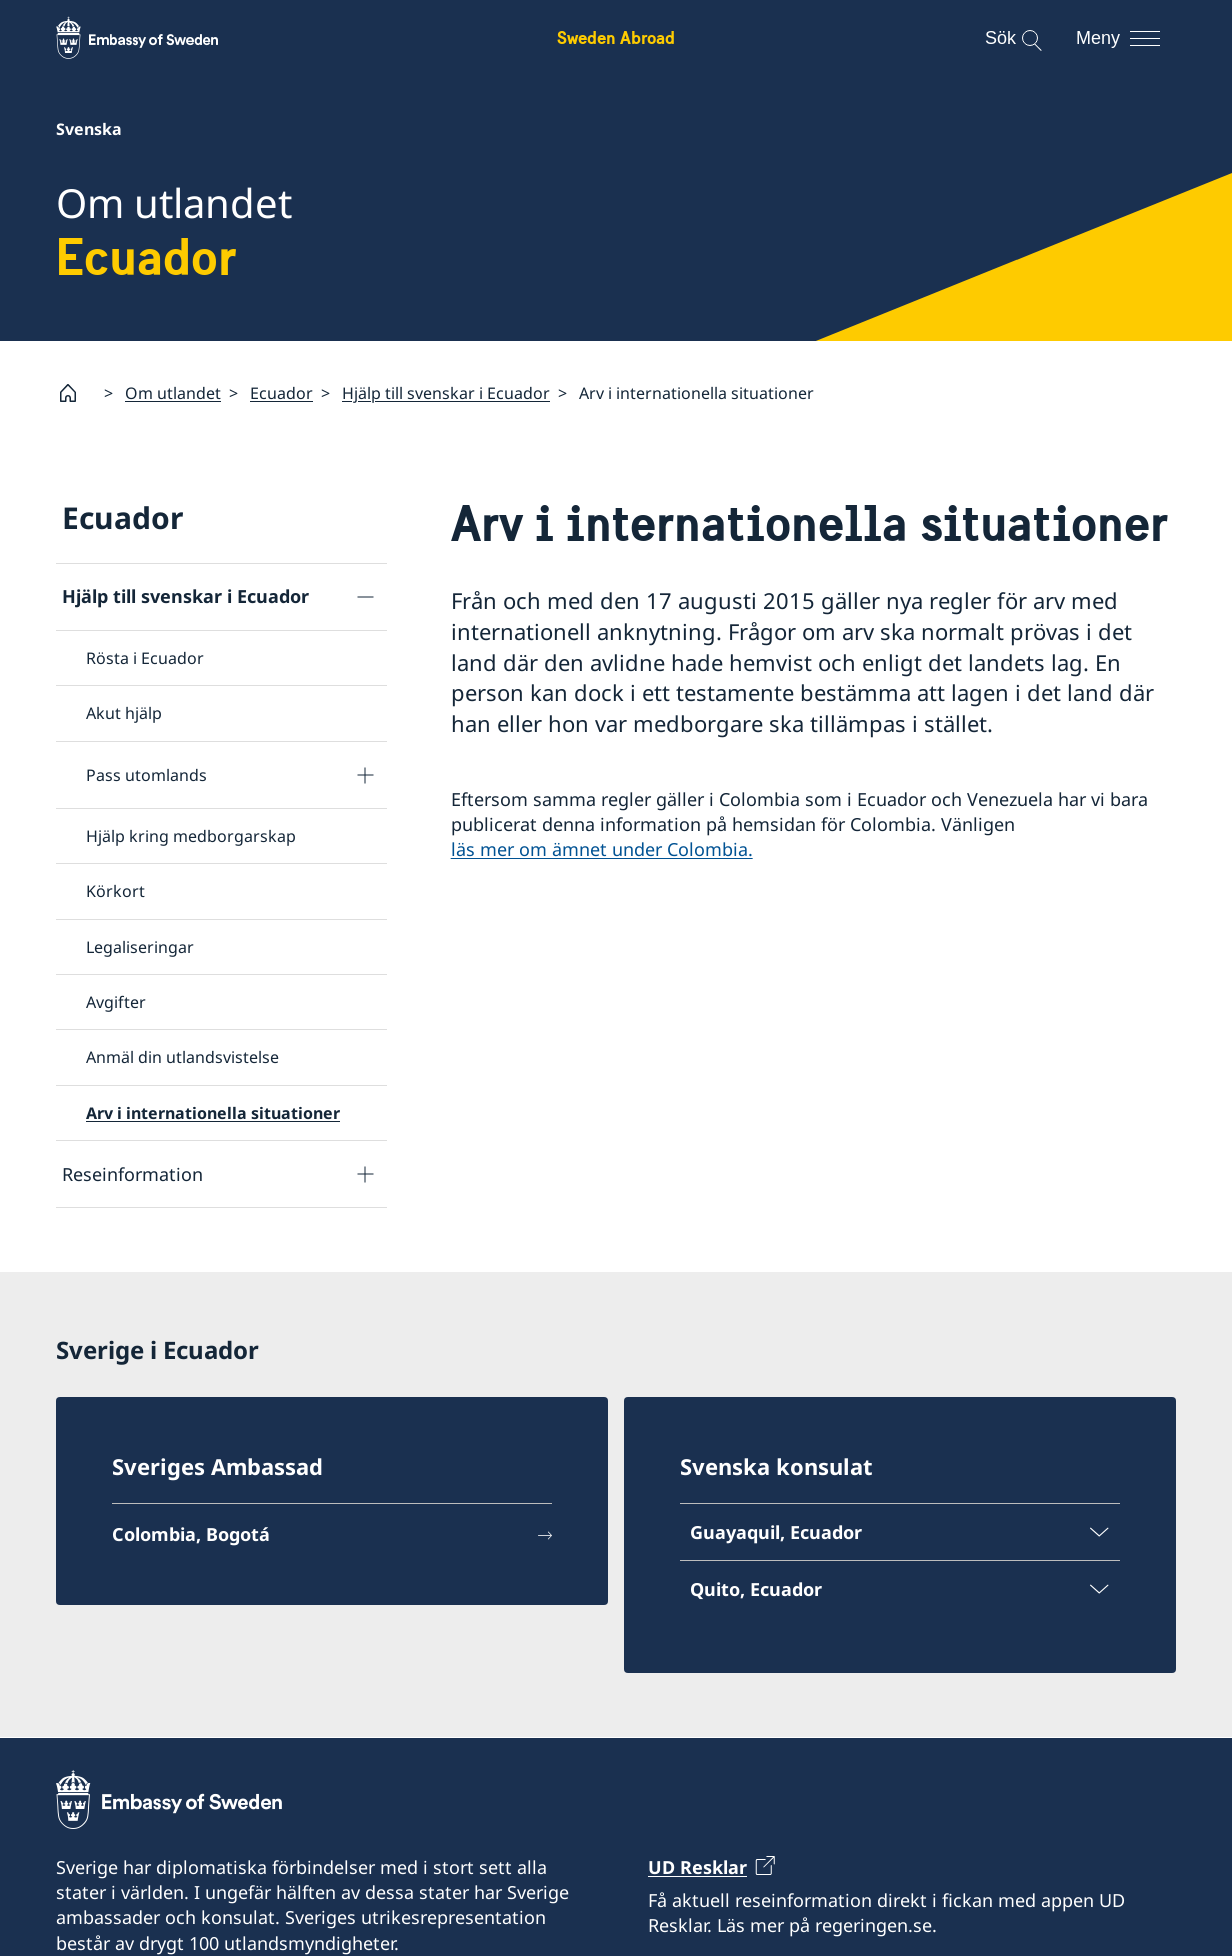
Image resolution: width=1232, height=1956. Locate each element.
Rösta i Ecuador (145, 658)
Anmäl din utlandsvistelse (182, 1058)
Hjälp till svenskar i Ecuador (446, 393)
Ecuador (281, 393)
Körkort (115, 891)
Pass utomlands (146, 775)
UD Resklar (697, 1867)
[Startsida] (76, 393)
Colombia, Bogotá (191, 1535)
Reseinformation (132, 1174)
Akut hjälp (124, 714)
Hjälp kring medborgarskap (191, 836)
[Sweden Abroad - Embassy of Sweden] (156, 38)
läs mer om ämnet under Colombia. (602, 850)
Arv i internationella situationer (213, 1113)
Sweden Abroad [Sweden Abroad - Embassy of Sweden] (616, 37)
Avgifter (116, 1002)
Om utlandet (173, 393)
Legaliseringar (140, 947)
